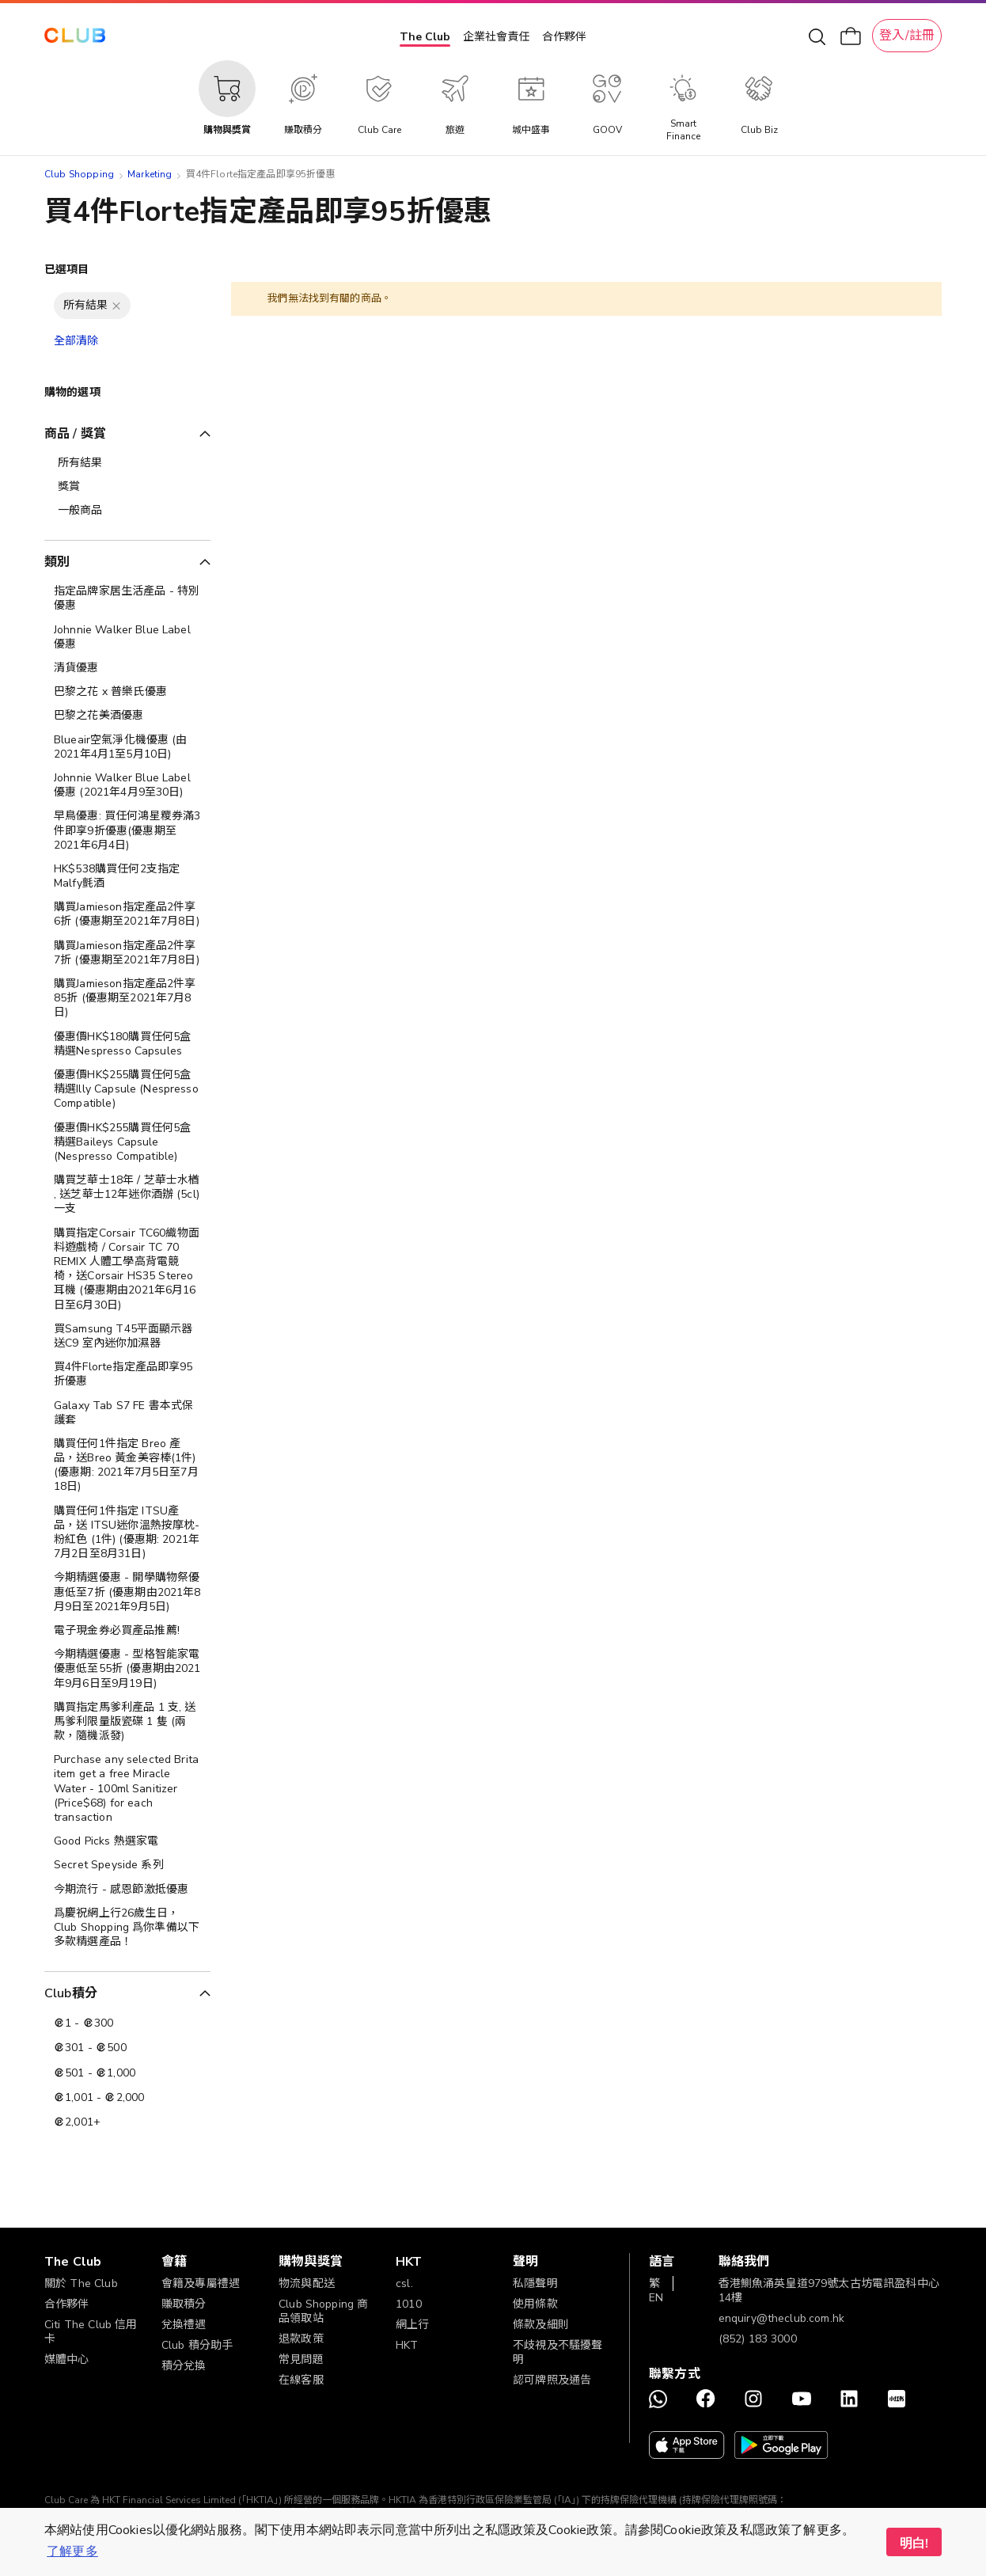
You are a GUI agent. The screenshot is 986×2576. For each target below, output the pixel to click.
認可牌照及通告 (552, 2380)
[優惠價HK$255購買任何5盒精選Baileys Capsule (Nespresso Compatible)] (127, 1143)
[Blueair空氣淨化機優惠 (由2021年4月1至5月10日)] (127, 747)
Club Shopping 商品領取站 (323, 2311)
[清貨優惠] (127, 668)
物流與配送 (307, 2283)
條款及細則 (541, 2324)
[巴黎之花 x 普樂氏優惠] (127, 692)
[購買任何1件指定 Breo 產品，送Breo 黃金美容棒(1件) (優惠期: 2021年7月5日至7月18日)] (127, 1466)
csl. (404, 2283)
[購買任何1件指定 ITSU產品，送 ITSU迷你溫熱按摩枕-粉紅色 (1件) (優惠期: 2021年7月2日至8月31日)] (127, 1533)
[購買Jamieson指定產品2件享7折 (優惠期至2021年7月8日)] (127, 953)
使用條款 (535, 2304)
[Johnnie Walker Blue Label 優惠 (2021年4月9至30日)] (127, 785)
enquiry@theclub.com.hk (781, 2318)
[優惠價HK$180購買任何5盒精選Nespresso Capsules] (127, 1044)
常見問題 (301, 2359)
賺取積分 (184, 2304)
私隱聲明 (535, 2283)
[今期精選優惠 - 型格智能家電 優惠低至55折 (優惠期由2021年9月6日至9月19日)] (127, 1669)
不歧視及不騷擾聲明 (557, 2352)
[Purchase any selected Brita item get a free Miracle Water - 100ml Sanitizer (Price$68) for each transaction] (127, 1789)
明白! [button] (914, 2543)
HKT (407, 2345)
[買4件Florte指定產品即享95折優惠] (127, 1374)
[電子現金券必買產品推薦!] (127, 1631)
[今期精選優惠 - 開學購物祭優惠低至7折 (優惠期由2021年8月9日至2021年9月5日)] (127, 1592)
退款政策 (301, 2338)
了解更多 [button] (72, 2551)
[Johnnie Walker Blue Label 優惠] (127, 637)
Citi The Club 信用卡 (90, 2331)
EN (656, 2297)
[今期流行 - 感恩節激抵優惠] (127, 1890)
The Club (425, 36)
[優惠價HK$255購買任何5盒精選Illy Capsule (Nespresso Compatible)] (127, 1089)
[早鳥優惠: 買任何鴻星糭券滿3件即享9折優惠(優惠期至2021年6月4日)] (127, 831)
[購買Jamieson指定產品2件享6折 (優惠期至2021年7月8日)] (127, 914)
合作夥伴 (564, 36)
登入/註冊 (907, 35)
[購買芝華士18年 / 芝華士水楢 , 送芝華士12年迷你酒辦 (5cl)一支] (127, 1195)
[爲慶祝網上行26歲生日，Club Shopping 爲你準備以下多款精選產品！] (127, 1928)
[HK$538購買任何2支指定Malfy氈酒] (127, 876)
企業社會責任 (496, 36)
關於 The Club (81, 2283)
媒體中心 (66, 2359)
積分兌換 (184, 2365)
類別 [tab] (57, 562)
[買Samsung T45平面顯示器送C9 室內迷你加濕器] (127, 1336)
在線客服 (301, 2380)
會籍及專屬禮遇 (200, 2283)
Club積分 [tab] (70, 1993)
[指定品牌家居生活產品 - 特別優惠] (127, 598)
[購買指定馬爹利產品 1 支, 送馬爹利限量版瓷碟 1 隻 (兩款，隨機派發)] (127, 1722)
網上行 (412, 2324)
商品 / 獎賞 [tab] (75, 434)
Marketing (149, 174)
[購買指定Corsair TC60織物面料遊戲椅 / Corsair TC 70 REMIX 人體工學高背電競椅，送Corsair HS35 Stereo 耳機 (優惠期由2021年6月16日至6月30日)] (127, 1269)
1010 (409, 2304)
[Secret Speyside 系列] (127, 1865)
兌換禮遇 (184, 2324)
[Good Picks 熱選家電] (127, 1841)
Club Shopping (79, 174)
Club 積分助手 (197, 2345)
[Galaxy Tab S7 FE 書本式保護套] (127, 1413)
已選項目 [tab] (66, 269)
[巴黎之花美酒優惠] (127, 716)
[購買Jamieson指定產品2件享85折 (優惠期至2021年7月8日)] (127, 998)
